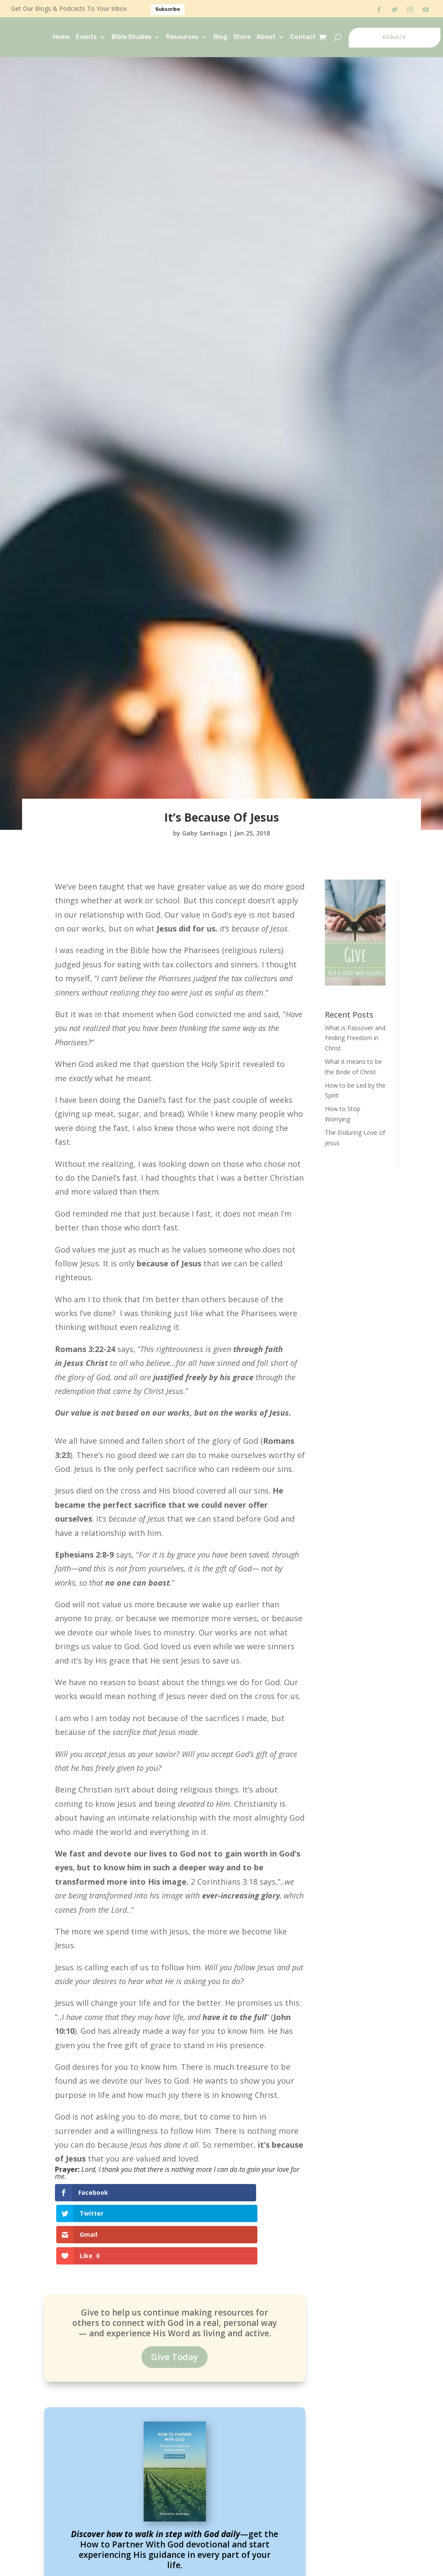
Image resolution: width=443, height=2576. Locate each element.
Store (241, 37)
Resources (182, 37)
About (266, 37)
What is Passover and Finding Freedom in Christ (355, 1038)
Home (61, 37)
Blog (220, 37)
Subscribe (167, 9)
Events (86, 37)
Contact (303, 37)
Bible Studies (131, 37)
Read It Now (174, 2531)
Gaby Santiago (204, 833)
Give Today (174, 2299)
